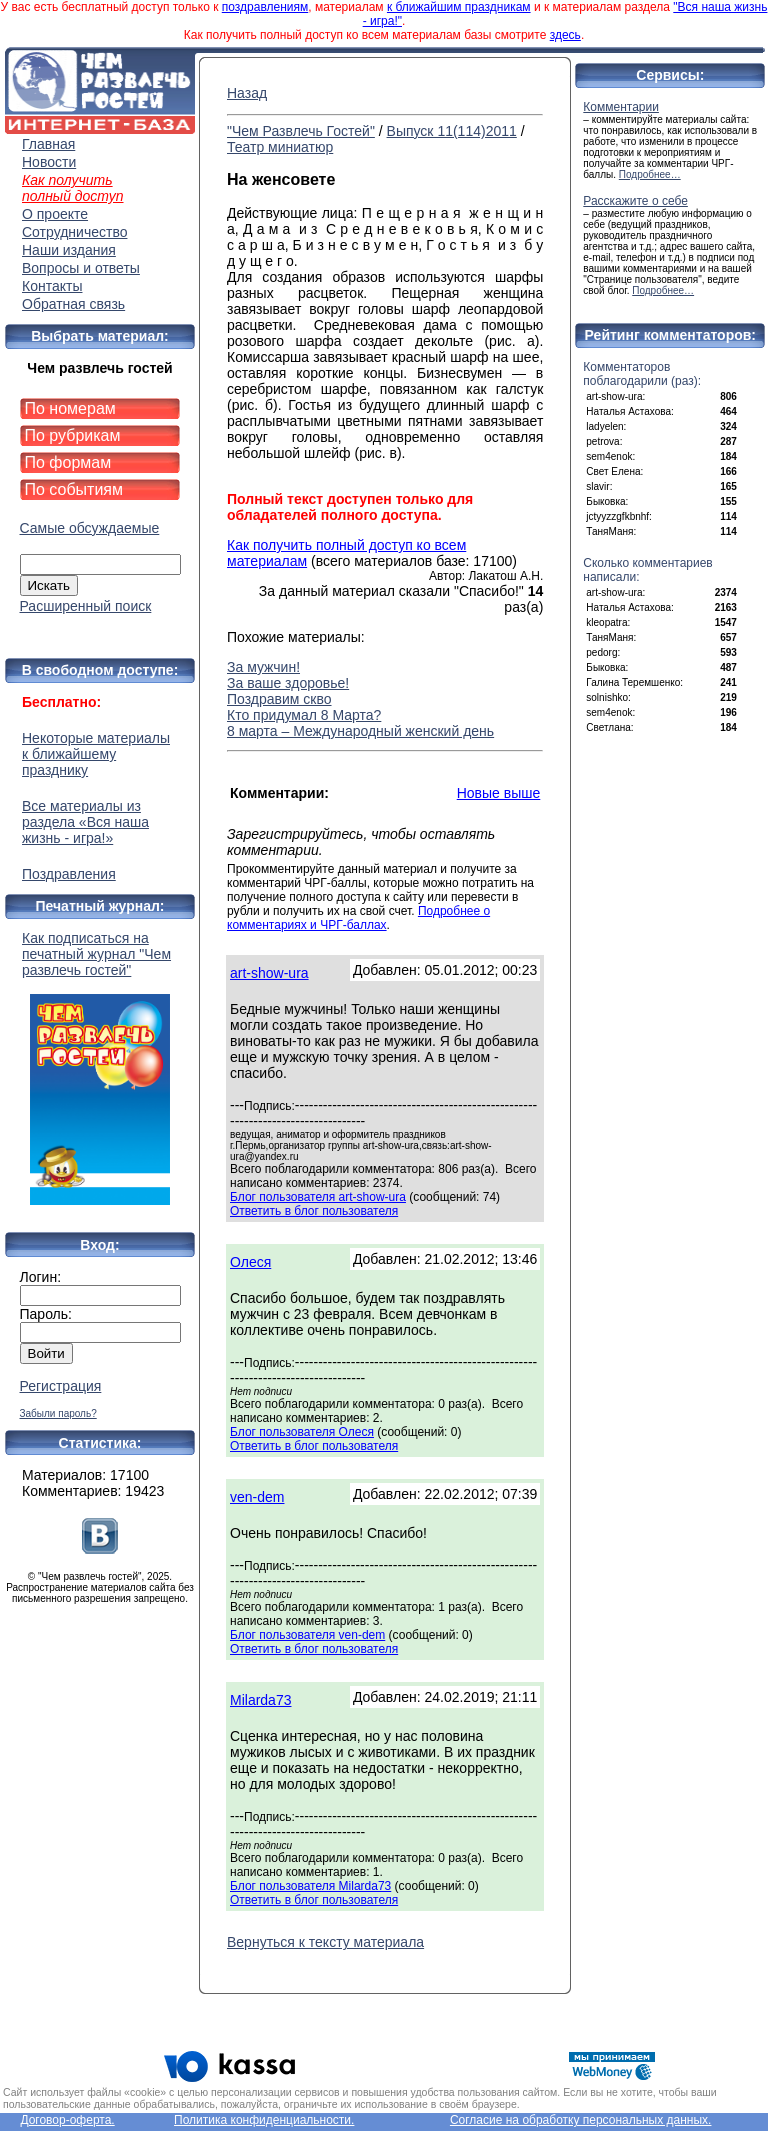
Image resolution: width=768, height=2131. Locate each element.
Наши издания (69, 250)
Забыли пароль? (58, 1413)
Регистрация (61, 1386)
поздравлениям (265, 7)
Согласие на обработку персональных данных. (581, 2120)
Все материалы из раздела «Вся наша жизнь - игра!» (85, 822)
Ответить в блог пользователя (314, 1211)
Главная (48, 144)
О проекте (55, 214)
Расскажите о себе (635, 201)
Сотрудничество (74, 232)
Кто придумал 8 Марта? (304, 715)
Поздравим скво (279, 699)
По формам (68, 462)
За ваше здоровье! (288, 683)
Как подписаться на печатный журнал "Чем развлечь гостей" (100, 1067)
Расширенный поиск (86, 606)
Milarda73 (260, 1700)
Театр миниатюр (280, 147)
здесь (565, 35)
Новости (49, 162)
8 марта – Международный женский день (360, 731)
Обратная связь (73, 304)
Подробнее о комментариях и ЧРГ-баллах (358, 918)
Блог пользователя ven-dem (307, 1635)
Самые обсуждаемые (90, 528)
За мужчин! (263, 667)
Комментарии (621, 107)
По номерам (70, 408)
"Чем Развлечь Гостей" (301, 131)
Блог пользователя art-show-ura (318, 1197)
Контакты (52, 286)
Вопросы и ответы (81, 268)
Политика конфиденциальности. (264, 2120)
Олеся (250, 1262)
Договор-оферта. (67, 2120)
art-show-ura (269, 973)
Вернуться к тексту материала (325, 1942)
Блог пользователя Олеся (302, 1432)
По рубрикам (73, 435)
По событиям (74, 489)
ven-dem (257, 1497)
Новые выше (499, 793)
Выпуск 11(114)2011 (452, 131)
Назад (247, 93)
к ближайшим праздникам (459, 7)
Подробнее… (650, 174)
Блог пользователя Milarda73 (310, 1886)
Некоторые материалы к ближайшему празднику (96, 754)
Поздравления (69, 874)
